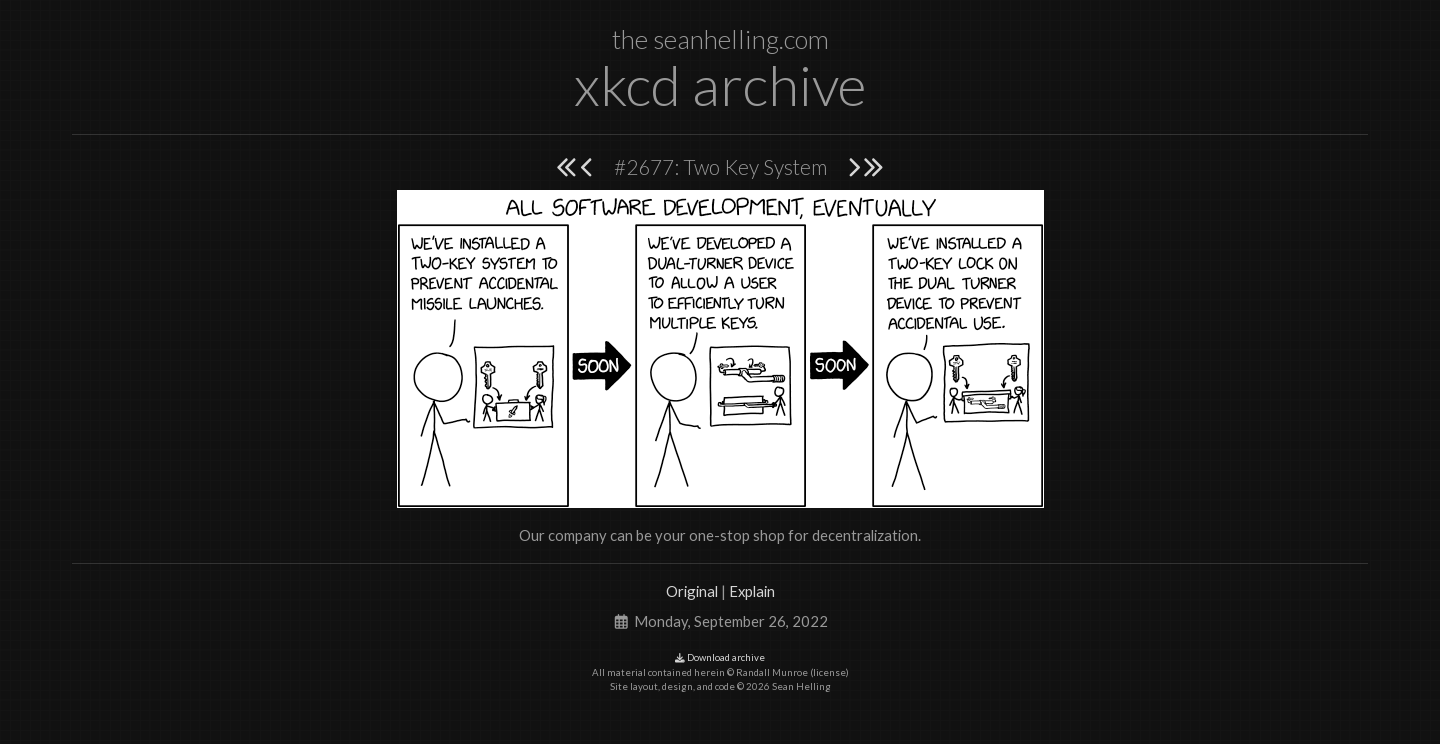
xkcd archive (720, 84)
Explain (752, 591)
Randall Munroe (772, 672)
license (829, 672)
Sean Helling (801, 686)
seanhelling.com (741, 39)
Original (692, 591)
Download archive (720, 657)
